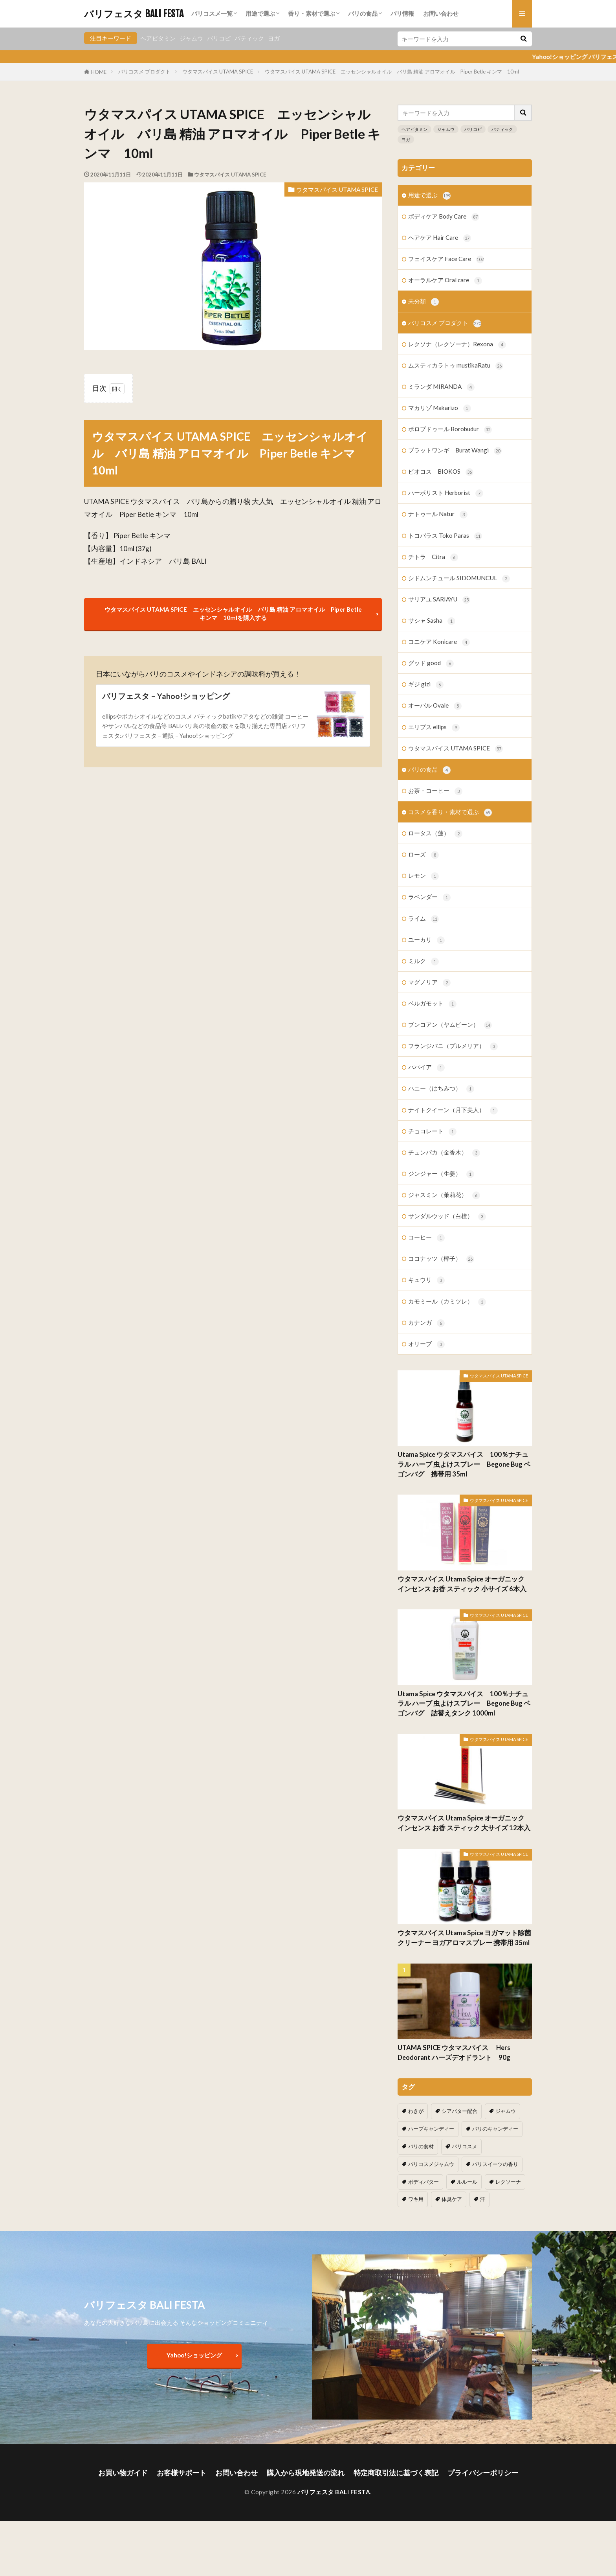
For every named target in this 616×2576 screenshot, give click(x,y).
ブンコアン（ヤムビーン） (450, 1025)
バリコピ (219, 38)
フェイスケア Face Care (446, 259)
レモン (423, 876)
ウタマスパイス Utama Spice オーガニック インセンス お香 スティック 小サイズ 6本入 (462, 1584)
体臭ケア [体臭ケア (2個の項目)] (452, 2199)
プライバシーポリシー (482, 2473)
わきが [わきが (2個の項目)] (416, 2111)
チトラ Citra (433, 557)
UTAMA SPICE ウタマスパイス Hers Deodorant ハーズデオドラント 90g (457, 2052)
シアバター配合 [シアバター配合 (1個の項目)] (459, 2111)
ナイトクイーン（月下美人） (453, 1110)
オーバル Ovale (435, 706)
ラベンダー (429, 897)
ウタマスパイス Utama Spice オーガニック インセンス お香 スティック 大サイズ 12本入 (464, 1823)
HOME (98, 72)
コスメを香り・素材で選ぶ (450, 812)
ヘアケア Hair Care (439, 238)
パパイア (426, 1067)
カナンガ (426, 1323)
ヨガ (274, 38)
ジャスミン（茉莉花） (444, 1195)
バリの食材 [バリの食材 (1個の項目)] (421, 2146)
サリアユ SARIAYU (439, 600)
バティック (249, 38)
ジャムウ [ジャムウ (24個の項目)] (505, 2111)
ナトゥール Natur (438, 514)
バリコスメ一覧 (212, 13)
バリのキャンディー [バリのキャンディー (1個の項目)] (495, 2129)
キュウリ (426, 1280)
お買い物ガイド (123, 2473)
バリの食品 (363, 13)
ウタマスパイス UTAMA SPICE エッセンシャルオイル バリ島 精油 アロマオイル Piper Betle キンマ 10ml (392, 71)
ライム (423, 919)
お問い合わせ (440, 13)
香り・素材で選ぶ (311, 13)
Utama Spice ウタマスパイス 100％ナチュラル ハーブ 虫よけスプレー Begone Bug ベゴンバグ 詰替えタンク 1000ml (464, 1703)
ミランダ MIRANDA (441, 387)
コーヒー (426, 1238)
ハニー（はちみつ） (441, 1089)
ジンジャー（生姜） (441, 1174)
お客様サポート (181, 2473)
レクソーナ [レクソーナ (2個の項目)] (508, 2182)
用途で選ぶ (260, 13)
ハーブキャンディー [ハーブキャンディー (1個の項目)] (431, 2129)
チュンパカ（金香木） (444, 1153)
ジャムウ (191, 38)
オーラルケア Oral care (445, 280)
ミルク (423, 961)
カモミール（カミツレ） (447, 1302)
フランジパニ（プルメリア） (453, 1046)
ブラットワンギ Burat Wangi (455, 451)
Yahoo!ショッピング (194, 2355)
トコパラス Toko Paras (445, 536)
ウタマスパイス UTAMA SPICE (217, 71)
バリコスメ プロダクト (144, 71)
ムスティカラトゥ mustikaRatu (455, 366)
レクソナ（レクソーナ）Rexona (457, 344)
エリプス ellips (434, 727)
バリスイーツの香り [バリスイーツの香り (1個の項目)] (495, 2164)
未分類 (423, 302)
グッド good (431, 663)
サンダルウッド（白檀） (447, 1216)
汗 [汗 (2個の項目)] (482, 2199)
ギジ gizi (426, 684)
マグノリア (429, 982)
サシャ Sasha (431, 621)
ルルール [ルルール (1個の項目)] (467, 2182)
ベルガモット (432, 1004)
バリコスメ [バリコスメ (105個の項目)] (464, 2146)
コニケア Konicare (439, 642)
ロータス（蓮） (435, 833)
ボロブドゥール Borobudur (450, 429)
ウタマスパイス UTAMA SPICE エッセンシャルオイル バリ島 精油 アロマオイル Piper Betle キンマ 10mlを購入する (233, 613)
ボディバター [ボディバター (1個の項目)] (423, 2182)
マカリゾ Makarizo (439, 408)
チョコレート (432, 1131)
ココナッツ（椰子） (441, 1259)
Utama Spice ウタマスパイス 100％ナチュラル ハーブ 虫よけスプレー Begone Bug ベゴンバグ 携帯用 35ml (464, 1464)
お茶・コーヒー (435, 791)
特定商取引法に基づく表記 (396, 2473)
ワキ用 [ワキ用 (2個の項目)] (416, 2199)
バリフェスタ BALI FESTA (133, 13)
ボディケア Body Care (443, 217)
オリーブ (426, 1344)
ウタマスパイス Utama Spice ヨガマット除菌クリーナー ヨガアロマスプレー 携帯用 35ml (464, 1938)
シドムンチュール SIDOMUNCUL (459, 578)
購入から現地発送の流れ (306, 2473)
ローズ (423, 855)
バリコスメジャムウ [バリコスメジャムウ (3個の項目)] (431, 2164)
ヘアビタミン (158, 38)
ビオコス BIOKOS (440, 472)
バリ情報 (402, 13)
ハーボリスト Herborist (445, 493)
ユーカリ (426, 940)
